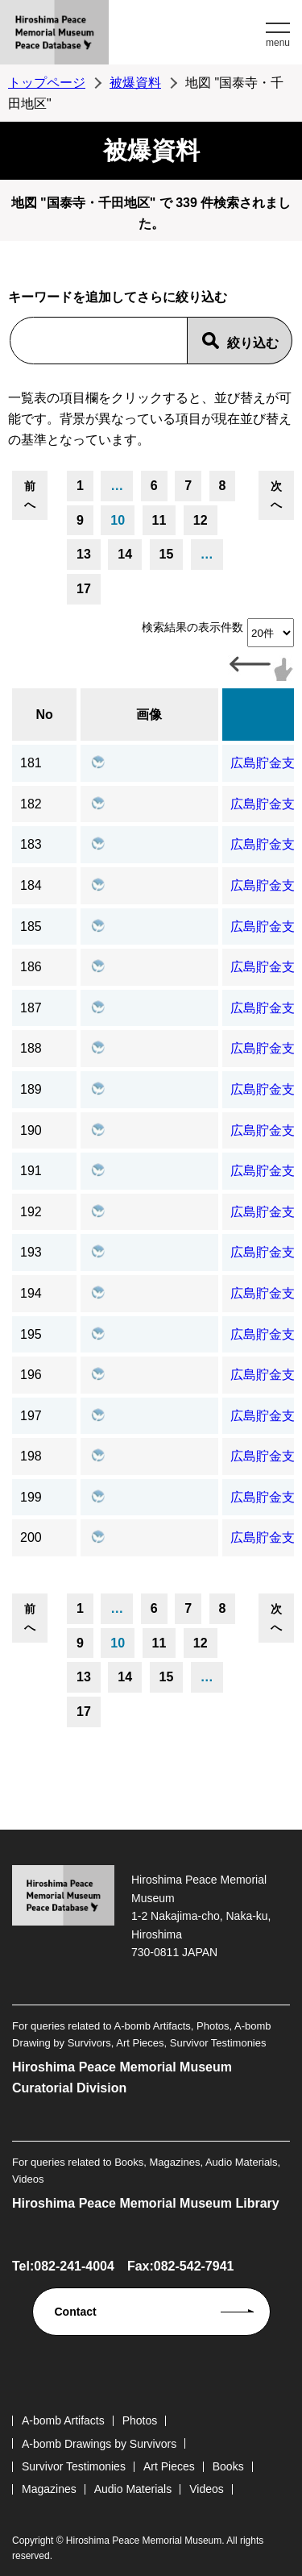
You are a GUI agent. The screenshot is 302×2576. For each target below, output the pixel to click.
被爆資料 (135, 82)
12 (200, 520)
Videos (206, 2489)
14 (125, 554)
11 (159, 520)
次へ (276, 495)
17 (84, 589)
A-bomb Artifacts (63, 2420)
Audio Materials (133, 2489)
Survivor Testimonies (74, 2466)
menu (278, 42)
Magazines (49, 2489)
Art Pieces (169, 2466)
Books (228, 2466)
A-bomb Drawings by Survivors (99, 2443)
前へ (29, 495)
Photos (140, 2420)
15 (166, 554)
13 (84, 554)
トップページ (46, 82)
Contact (76, 2311)
